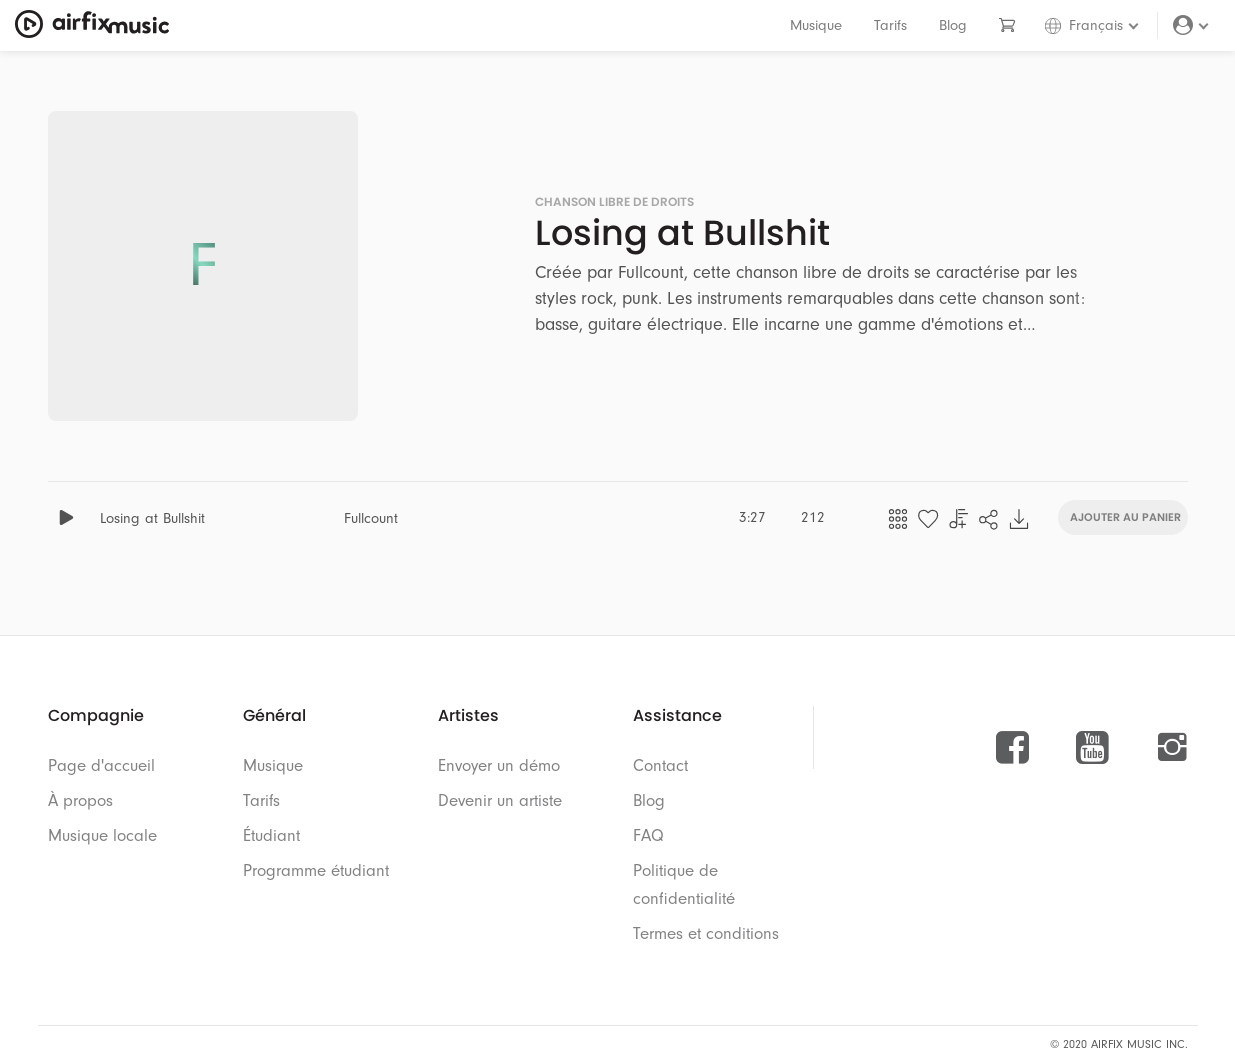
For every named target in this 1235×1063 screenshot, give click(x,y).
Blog (953, 25)
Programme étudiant (316, 870)
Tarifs (890, 25)
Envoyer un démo (499, 765)
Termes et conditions (706, 933)
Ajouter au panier (1125, 515)
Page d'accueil (101, 765)
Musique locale (102, 835)
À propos (80, 800)
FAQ (648, 835)
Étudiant (271, 835)
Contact (660, 765)
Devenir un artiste (500, 800)
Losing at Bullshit (152, 518)
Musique (816, 25)
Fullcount (371, 518)
